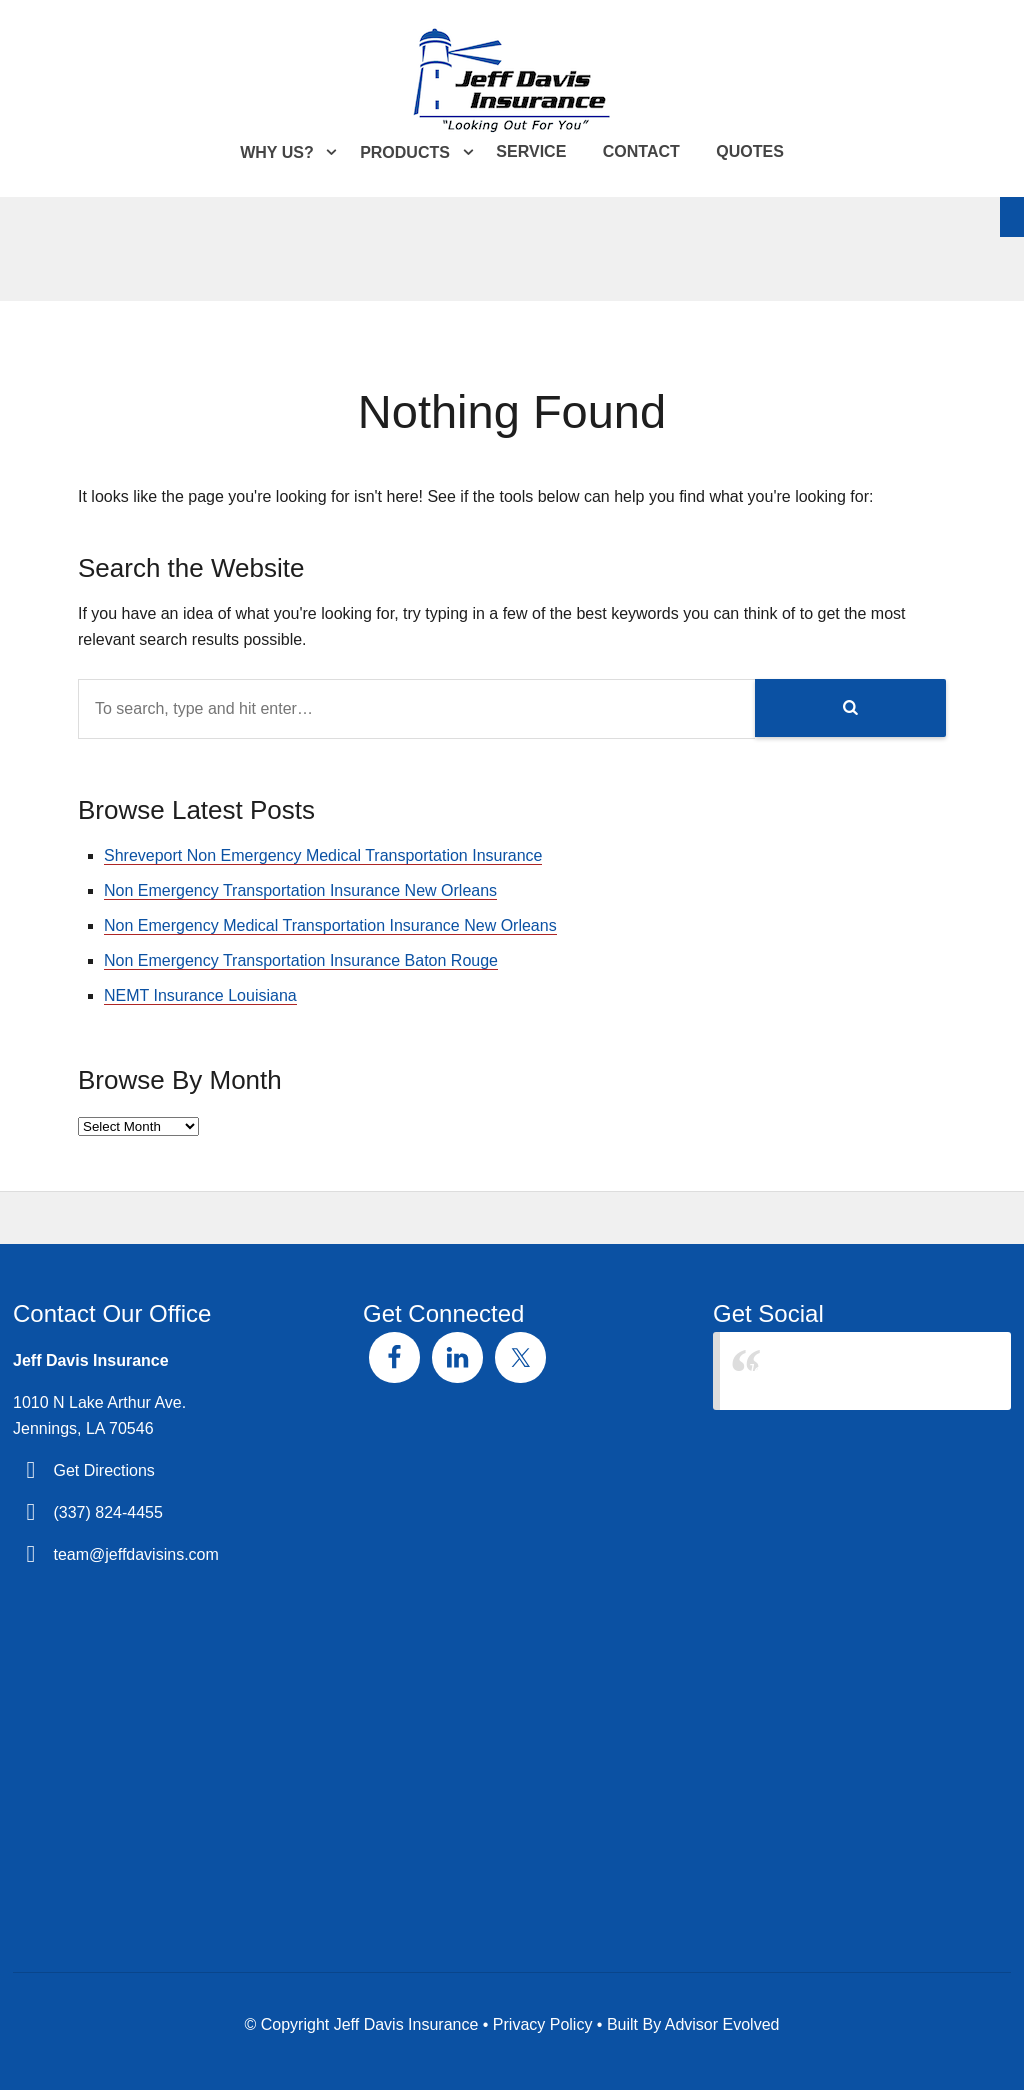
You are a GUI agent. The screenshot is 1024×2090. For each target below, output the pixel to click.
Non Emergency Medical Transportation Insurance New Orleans (330, 925)
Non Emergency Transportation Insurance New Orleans (300, 890)
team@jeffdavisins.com (135, 1554)
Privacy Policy (543, 2024)
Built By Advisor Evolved (693, 2024)
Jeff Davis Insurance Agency (847, 1370)
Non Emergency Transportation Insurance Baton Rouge (301, 960)
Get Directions (103, 1470)
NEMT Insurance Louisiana (200, 995)
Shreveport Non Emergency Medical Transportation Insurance (323, 855)
